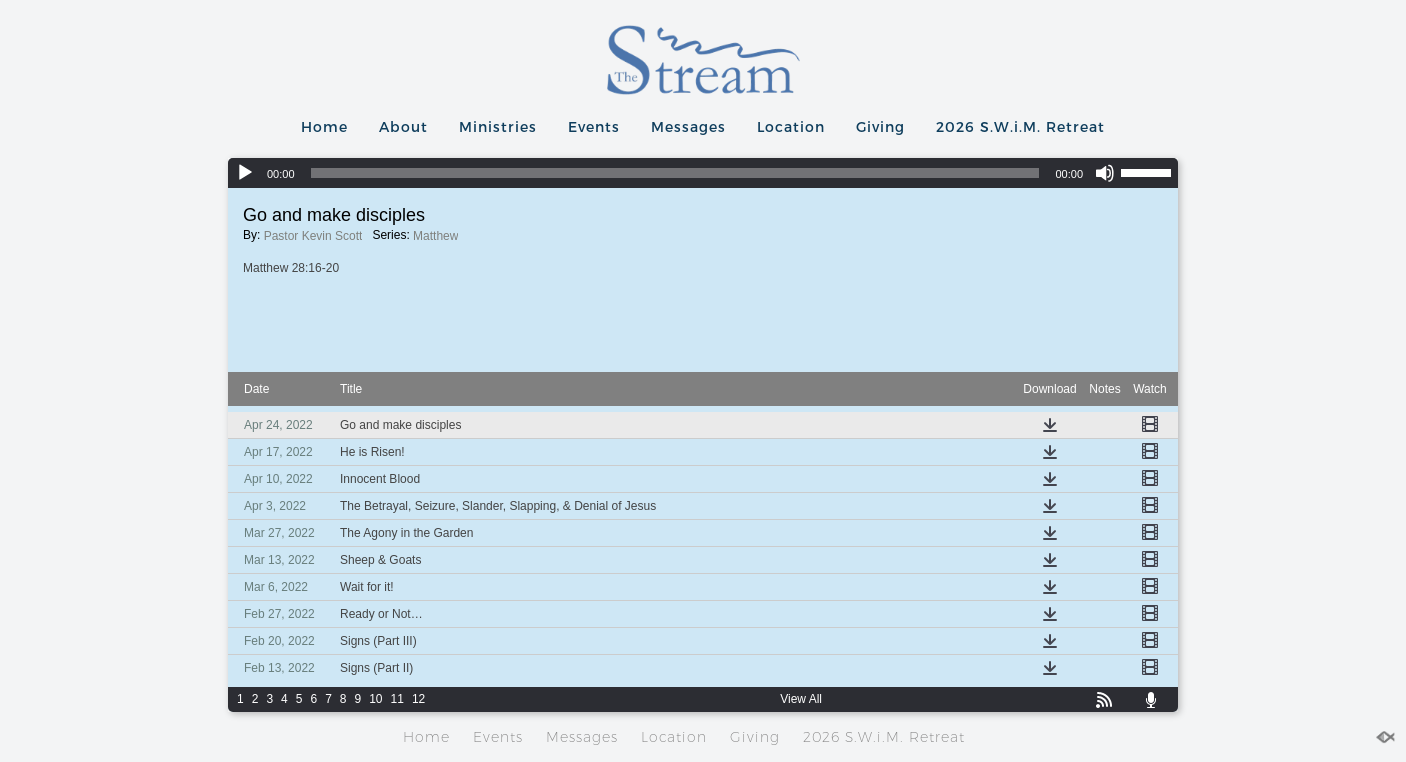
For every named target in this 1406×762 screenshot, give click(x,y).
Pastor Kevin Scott (313, 236)
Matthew (435, 236)
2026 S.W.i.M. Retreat (1020, 126)
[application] (703, 173)
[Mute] (1105, 173)
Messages (688, 126)
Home (324, 126)
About (403, 126)
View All (801, 699)
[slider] (675, 173)
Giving (880, 126)
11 (397, 699)
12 (418, 699)
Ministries (498, 126)
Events (594, 126)
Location (791, 126)
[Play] (245, 173)
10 (375, 699)
